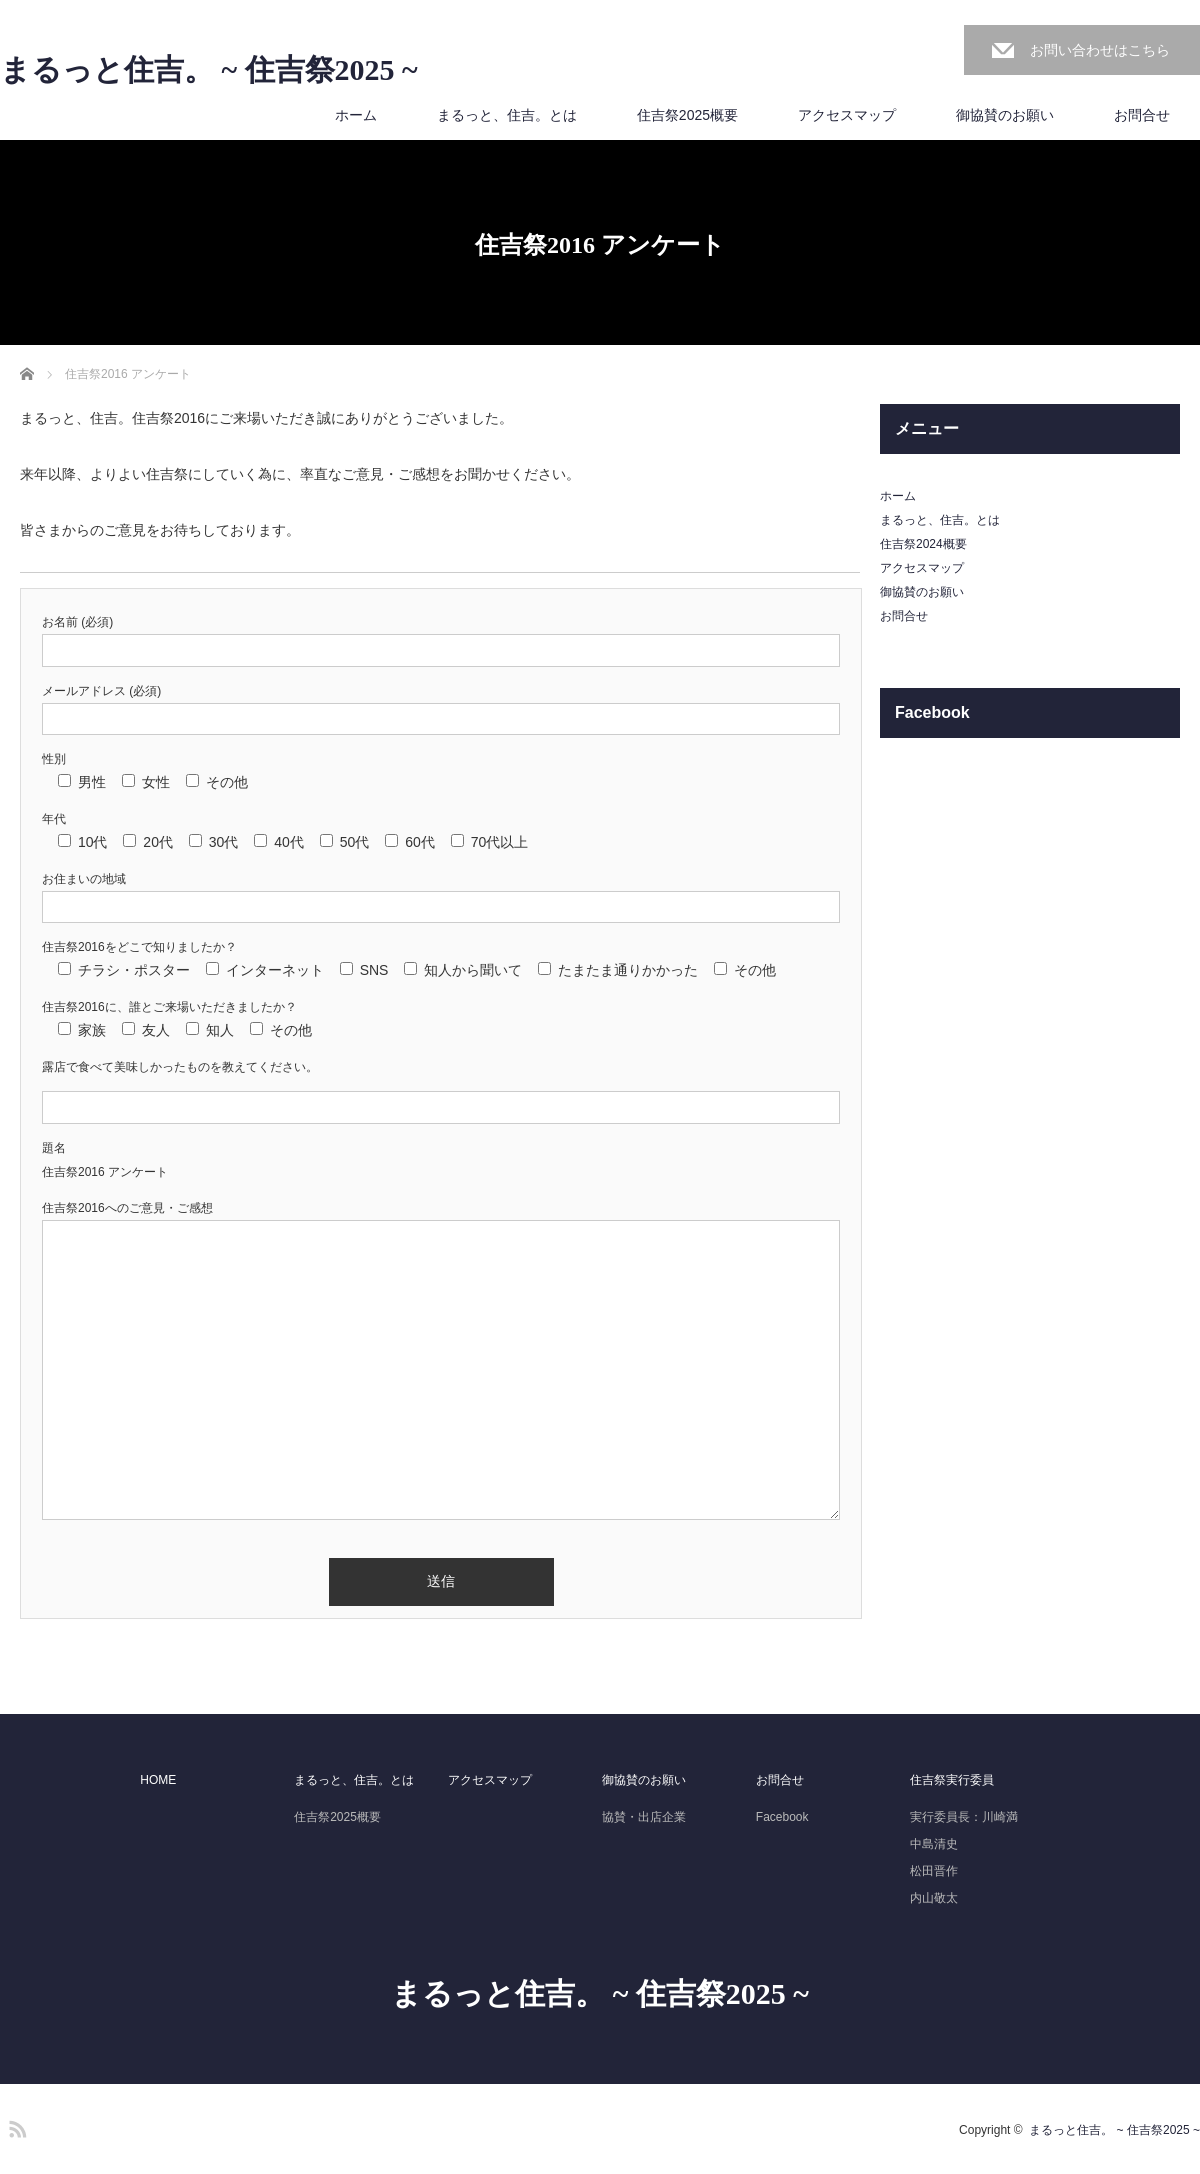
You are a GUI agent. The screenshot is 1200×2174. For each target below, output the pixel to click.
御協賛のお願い (1005, 115)
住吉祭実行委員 (952, 1780)
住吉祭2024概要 (923, 544)
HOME (158, 1780)
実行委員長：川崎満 (964, 1817)
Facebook (782, 1817)
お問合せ (1142, 115)
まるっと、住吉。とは (507, 115)
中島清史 (934, 1844)
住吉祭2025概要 (687, 115)
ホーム (356, 115)
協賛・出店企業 (644, 1817)
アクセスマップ (847, 115)
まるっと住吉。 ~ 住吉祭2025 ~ (209, 70)
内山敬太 (934, 1898)
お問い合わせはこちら (1100, 50)
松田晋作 (934, 1871)
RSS (15, 2126)
